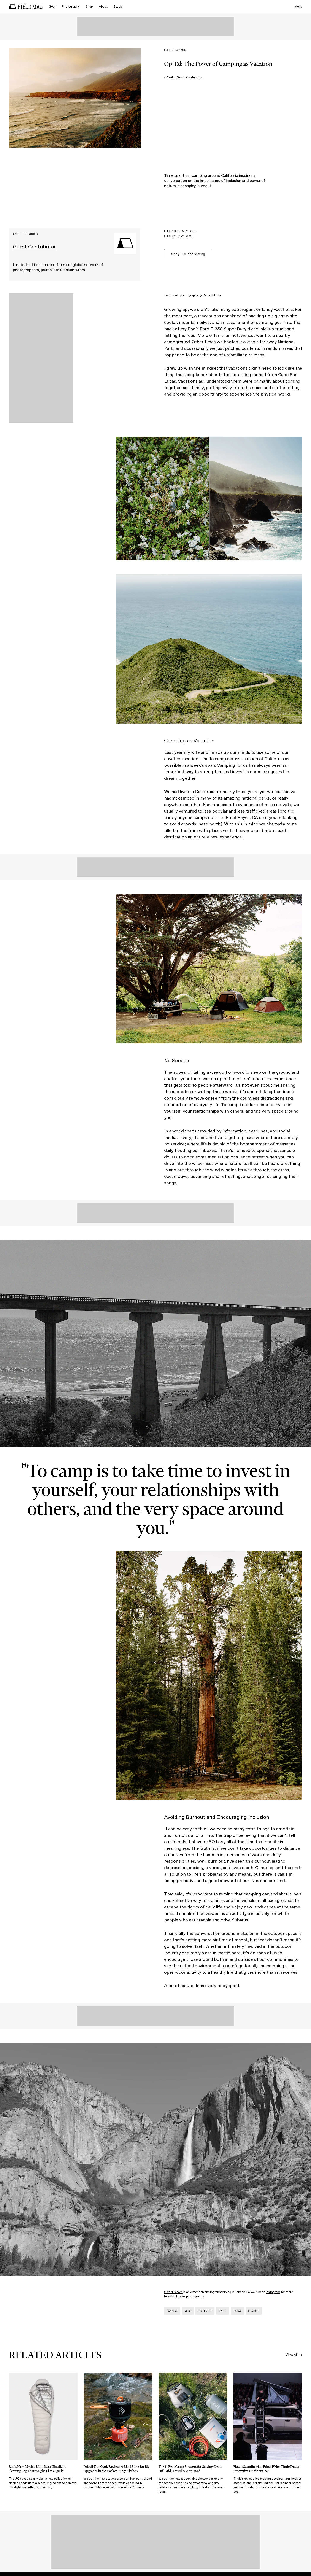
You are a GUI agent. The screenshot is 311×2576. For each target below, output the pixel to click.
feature (253, 2311)
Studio (118, 6)
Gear (52, 6)
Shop (89, 6)
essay (237, 2311)
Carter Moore (212, 295)
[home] (26, 6)
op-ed (223, 2311)
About (103, 6)
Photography (71, 6)
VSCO (188, 2311)
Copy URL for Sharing (188, 254)
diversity (205, 2311)
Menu (298, 6)
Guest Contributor (189, 77)
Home (167, 50)
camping (181, 50)
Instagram (273, 2292)
